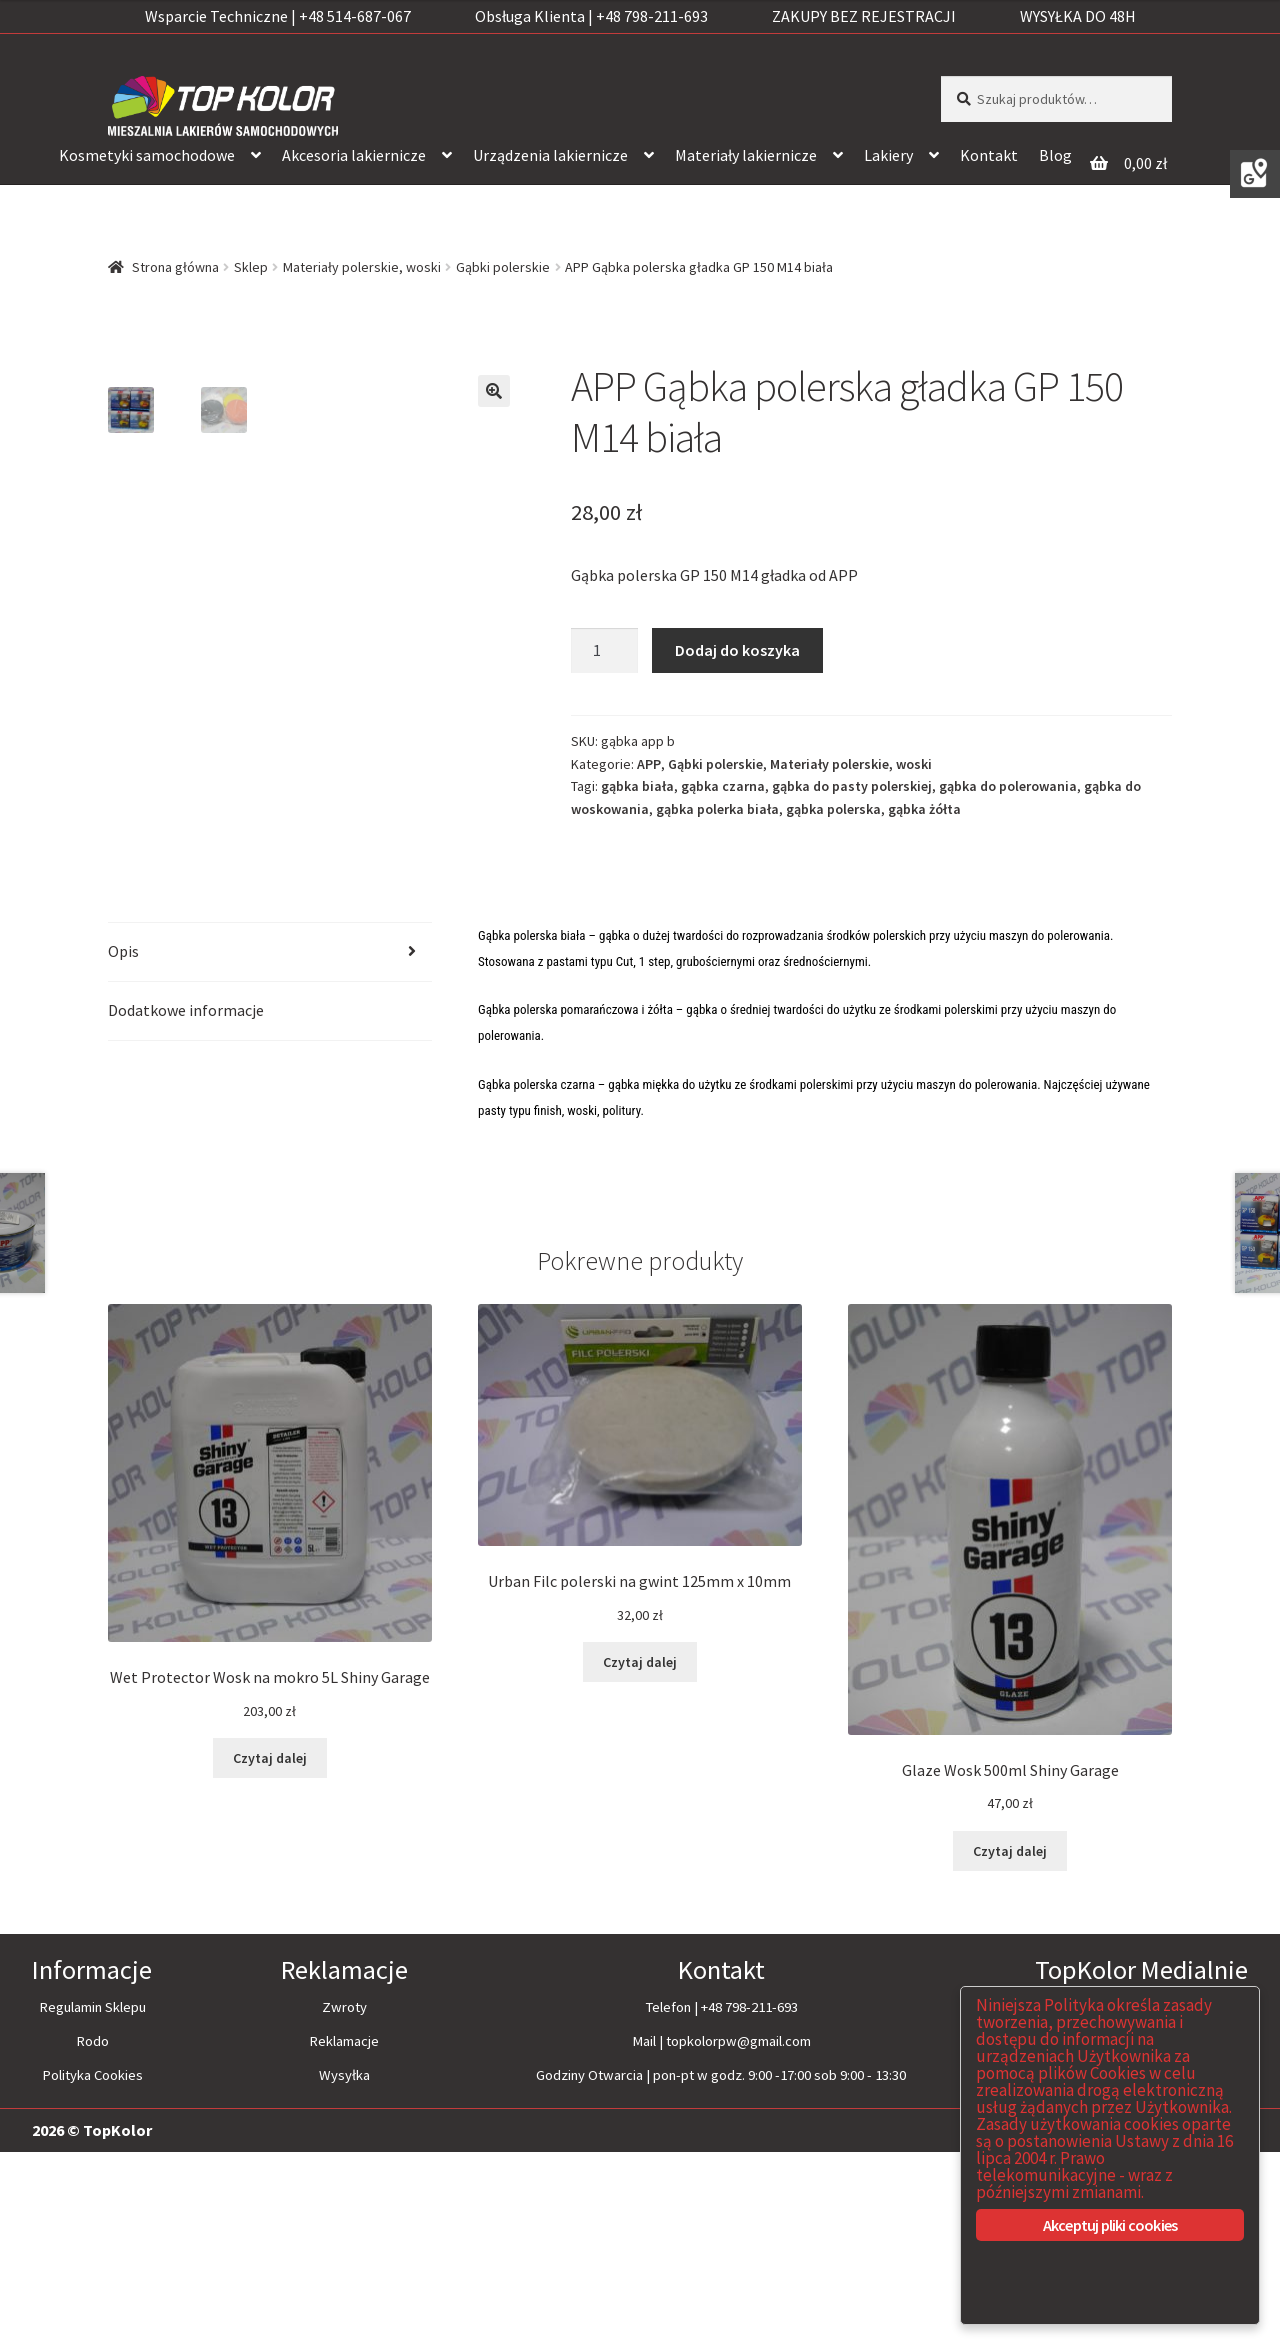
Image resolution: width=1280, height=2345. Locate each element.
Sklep (251, 267)
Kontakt (989, 155)
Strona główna (175, 267)
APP (649, 764)
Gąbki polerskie (503, 267)
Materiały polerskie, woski (362, 267)
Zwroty (344, 2200)
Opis (123, 1144)
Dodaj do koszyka (737, 650)
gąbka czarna (723, 786)
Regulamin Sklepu (92, 2200)
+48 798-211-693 (749, 2200)
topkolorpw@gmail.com (738, 2234)
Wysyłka (344, 2268)
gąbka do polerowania (1008, 786)
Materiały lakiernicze (746, 155)
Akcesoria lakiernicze (354, 155)
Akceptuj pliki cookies (1110, 2225)
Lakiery (888, 155)
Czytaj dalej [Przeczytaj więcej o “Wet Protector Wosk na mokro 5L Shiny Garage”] (270, 1951)
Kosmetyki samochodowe (147, 155)
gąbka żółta (924, 809)
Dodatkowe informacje (186, 1203)
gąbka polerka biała (717, 809)
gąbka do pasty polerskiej (852, 786)
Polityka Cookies (92, 2268)
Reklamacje (344, 2234)
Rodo (92, 2234)
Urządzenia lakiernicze (550, 155)
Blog (1055, 155)
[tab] (270, 1145)
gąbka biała (637, 786)
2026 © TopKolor (92, 2323)
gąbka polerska (833, 809)
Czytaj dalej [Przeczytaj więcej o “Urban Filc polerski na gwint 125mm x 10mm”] (640, 1855)
